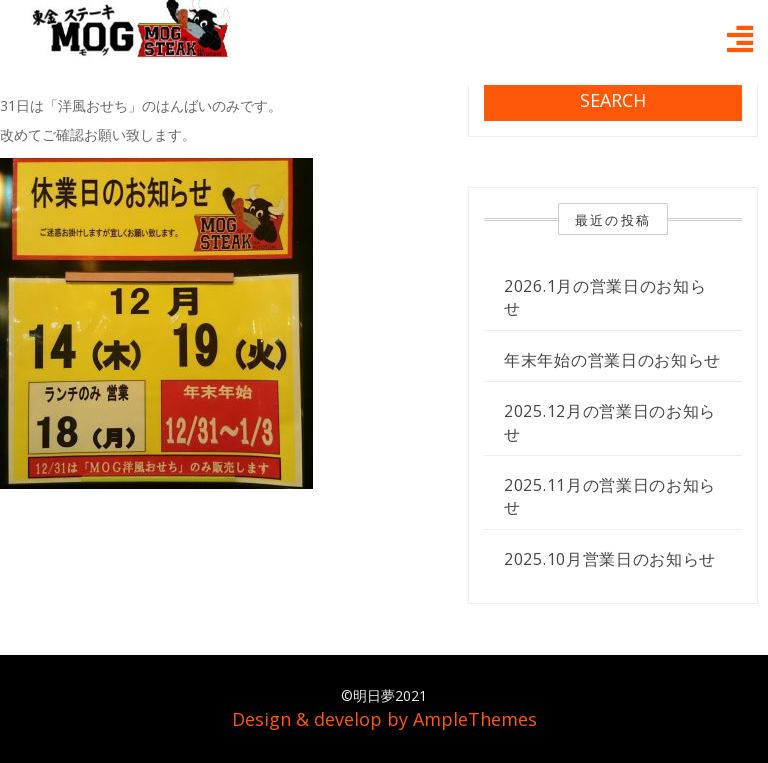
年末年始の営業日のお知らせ (612, 360)
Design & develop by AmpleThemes (384, 719)
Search (613, 100)
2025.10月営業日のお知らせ (610, 559)
